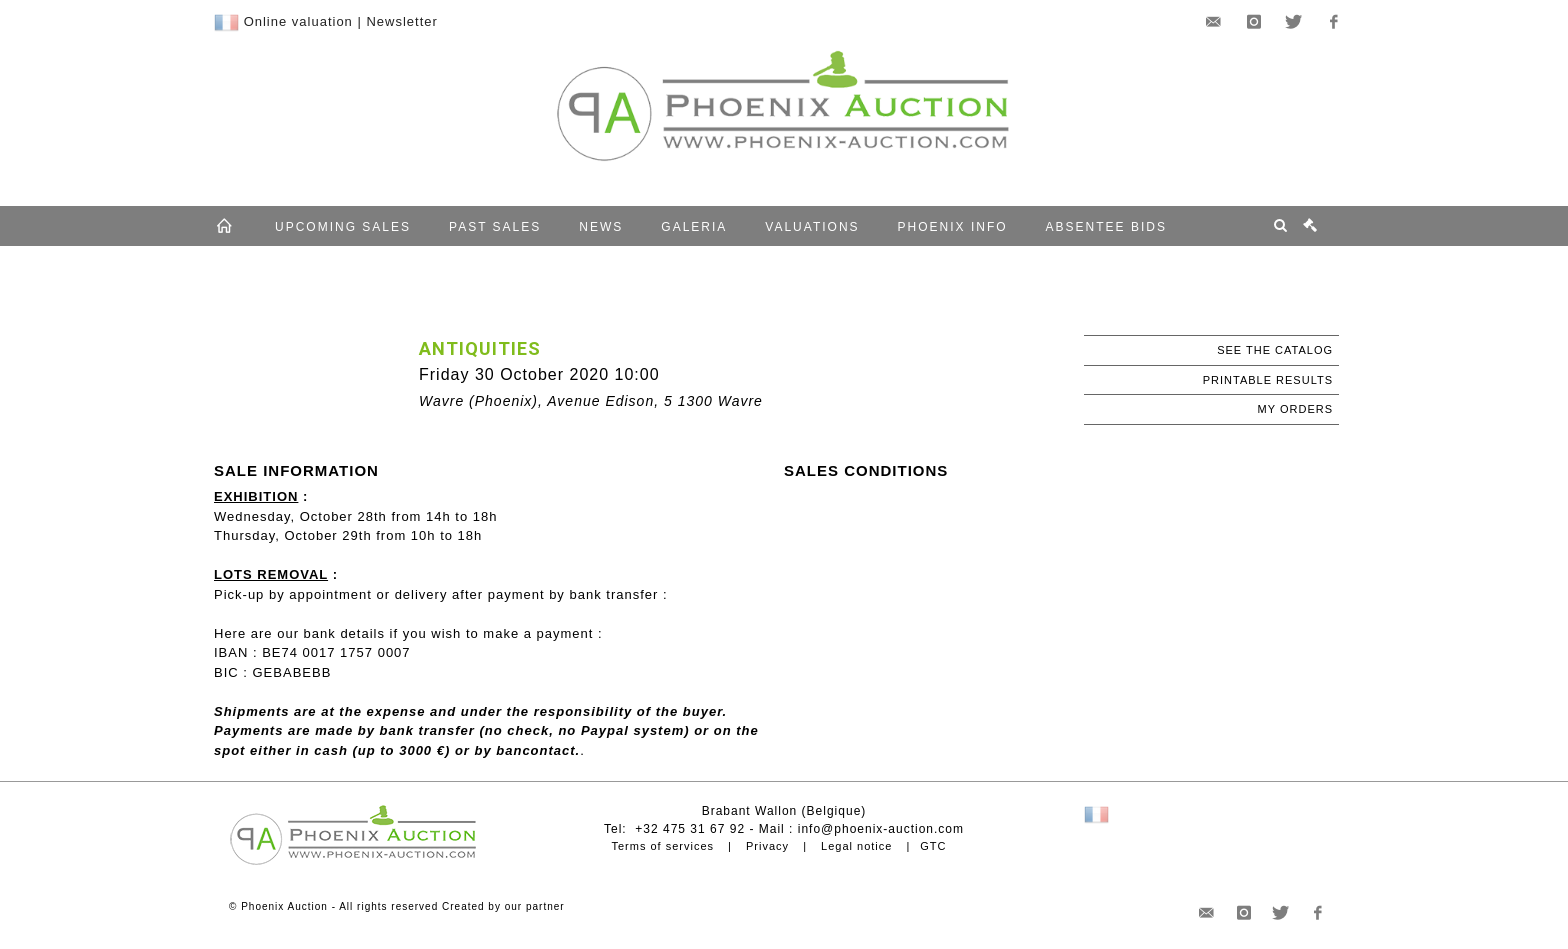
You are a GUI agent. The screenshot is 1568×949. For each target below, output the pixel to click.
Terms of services (662, 846)
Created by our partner (503, 906)
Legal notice (856, 846)
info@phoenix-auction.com (881, 829)
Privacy (767, 846)
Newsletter (401, 21)
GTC (933, 846)
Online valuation (298, 21)
